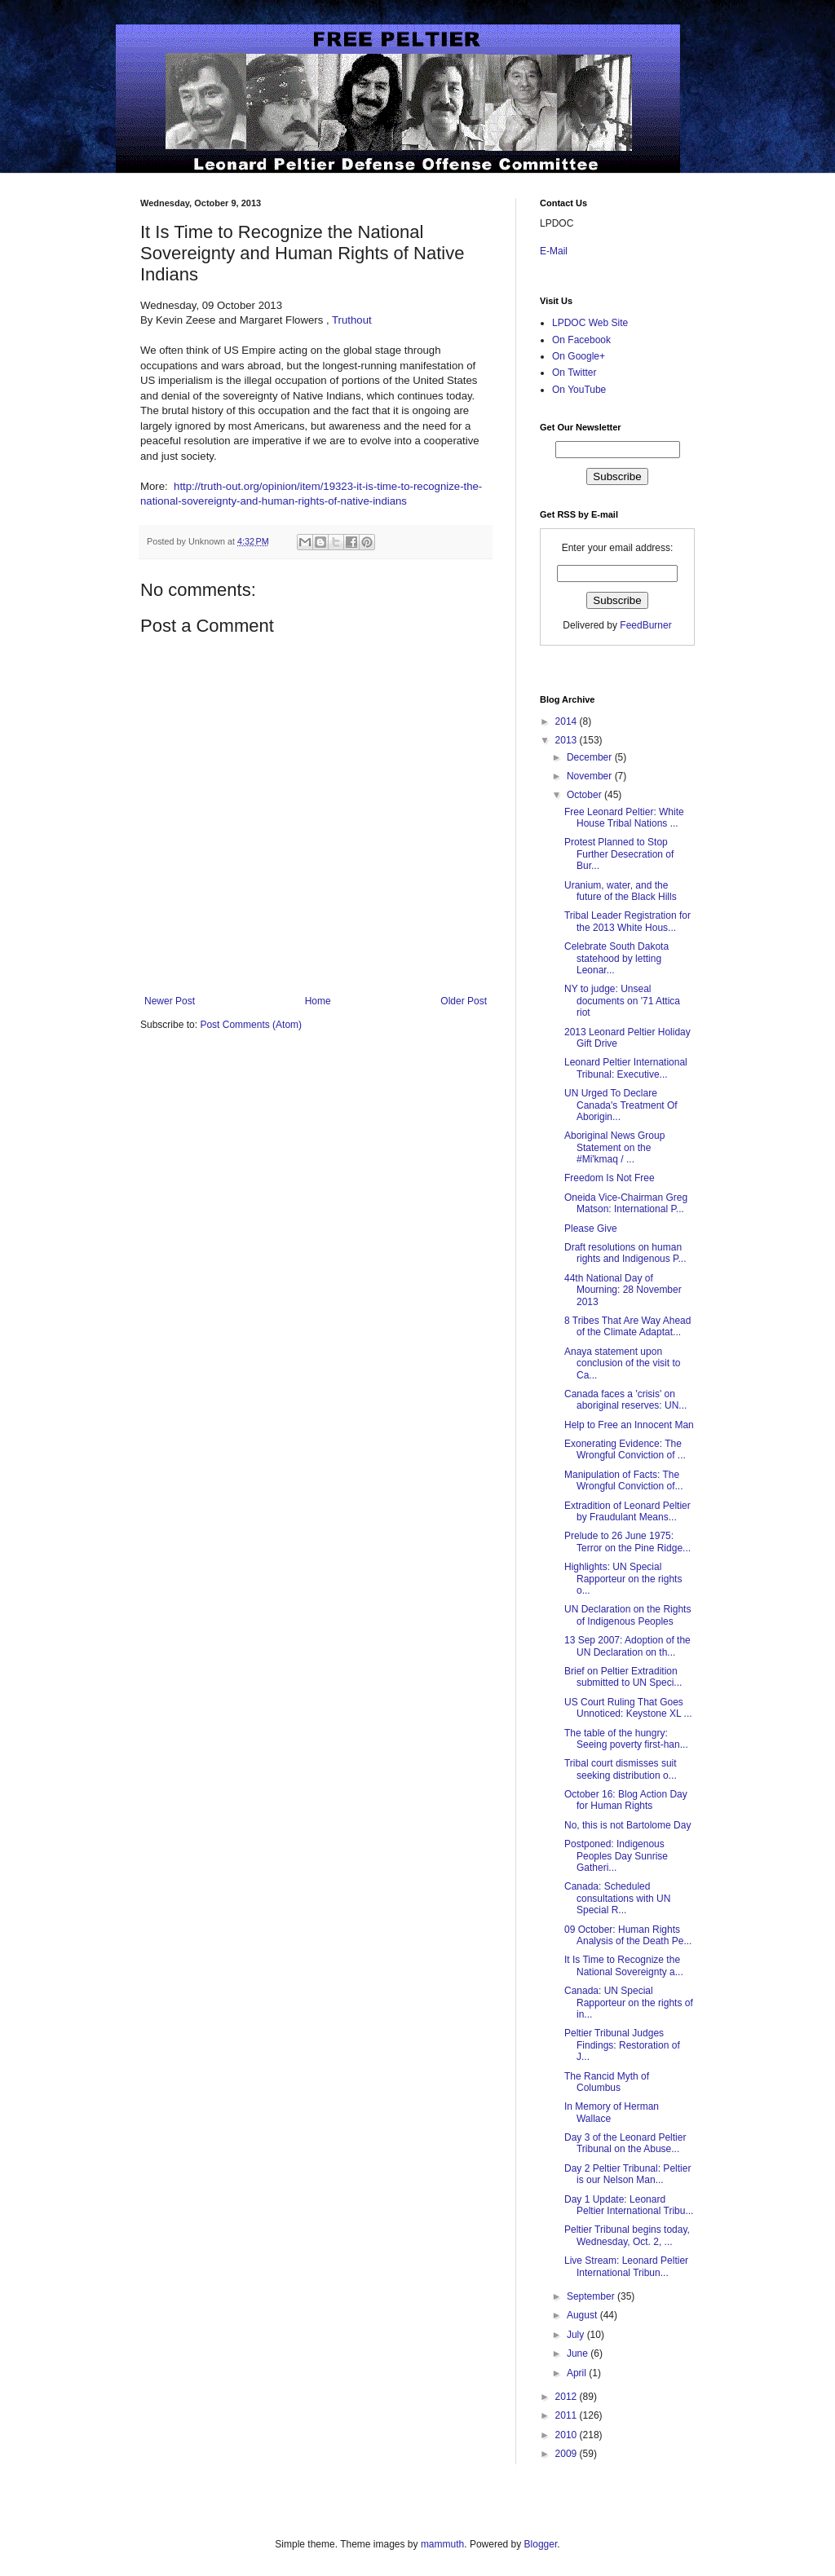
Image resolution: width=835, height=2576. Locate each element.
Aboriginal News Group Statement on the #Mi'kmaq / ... (614, 1147)
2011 (567, 2415)
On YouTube (579, 389)
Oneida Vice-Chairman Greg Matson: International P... (625, 1203)
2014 (567, 721)
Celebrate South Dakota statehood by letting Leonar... (616, 958)
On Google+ (578, 356)
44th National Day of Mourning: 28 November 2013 (623, 1290)
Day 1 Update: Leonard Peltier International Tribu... (628, 2205)
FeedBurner (645, 625)
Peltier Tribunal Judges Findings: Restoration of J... (622, 2044)
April (578, 2373)
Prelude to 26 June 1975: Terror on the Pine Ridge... (627, 1541)
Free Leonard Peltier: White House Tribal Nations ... (624, 817)
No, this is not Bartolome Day (627, 1825)
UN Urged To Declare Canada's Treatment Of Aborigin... (621, 1105)
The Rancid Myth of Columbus (606, 2082)
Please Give (590, 1228)
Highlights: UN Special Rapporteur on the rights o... (623, 1578)
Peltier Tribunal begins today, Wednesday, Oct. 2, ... (627, 2235)
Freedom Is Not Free (609, 1178)
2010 (567, 2435)
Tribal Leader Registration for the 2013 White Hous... (627, 921)
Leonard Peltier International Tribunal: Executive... (625, 1067)
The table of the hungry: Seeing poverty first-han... (626, 1738)
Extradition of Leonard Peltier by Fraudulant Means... (627, 1511)
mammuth (442, 2544)
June (578, 2353)
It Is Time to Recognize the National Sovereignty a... (623, 1965)
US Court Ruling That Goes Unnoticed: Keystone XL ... (628, 1707)
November (591, 776)
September (592, 2296)
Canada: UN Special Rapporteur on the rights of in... (628, 2002)
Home (318, 1001)
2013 (567, 740)
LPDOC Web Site (590, 323)
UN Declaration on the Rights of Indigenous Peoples (627, 1614)
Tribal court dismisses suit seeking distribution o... (620, 1769)
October (585, 795)
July (577, 2334)
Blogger (541, 2544)
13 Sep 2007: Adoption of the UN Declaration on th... (627, 1645)
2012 (567, 2396)
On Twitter (574, 372)
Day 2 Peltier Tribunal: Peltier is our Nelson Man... (627, 2174)
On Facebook (581, 340)
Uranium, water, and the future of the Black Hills (620, 891)
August (583, 2315)
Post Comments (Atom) (251, 1024)
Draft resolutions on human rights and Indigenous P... (625, 1253)
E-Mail (554, 251)
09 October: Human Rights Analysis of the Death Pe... (627, 1935)
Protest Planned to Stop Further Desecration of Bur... (619, 853)
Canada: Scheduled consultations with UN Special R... (617, 1898)
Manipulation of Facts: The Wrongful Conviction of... (623, 1480)
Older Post (463, 1001)
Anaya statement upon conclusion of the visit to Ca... (622, 1363)
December (591, 757)
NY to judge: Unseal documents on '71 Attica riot (622, 1000)
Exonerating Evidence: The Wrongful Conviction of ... (625, 1449)
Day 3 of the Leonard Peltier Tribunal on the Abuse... (625, 2143)
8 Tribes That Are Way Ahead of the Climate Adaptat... (627, 1326)
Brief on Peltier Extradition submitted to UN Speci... (623, 1676)
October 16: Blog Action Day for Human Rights (625, 1800)
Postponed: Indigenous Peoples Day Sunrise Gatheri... (616, 1855)
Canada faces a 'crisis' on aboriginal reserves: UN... (625, 1399)
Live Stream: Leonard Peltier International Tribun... (626, 2266)
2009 (567, 2453)
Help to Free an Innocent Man (629, 1425)
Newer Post (169, 1001)
